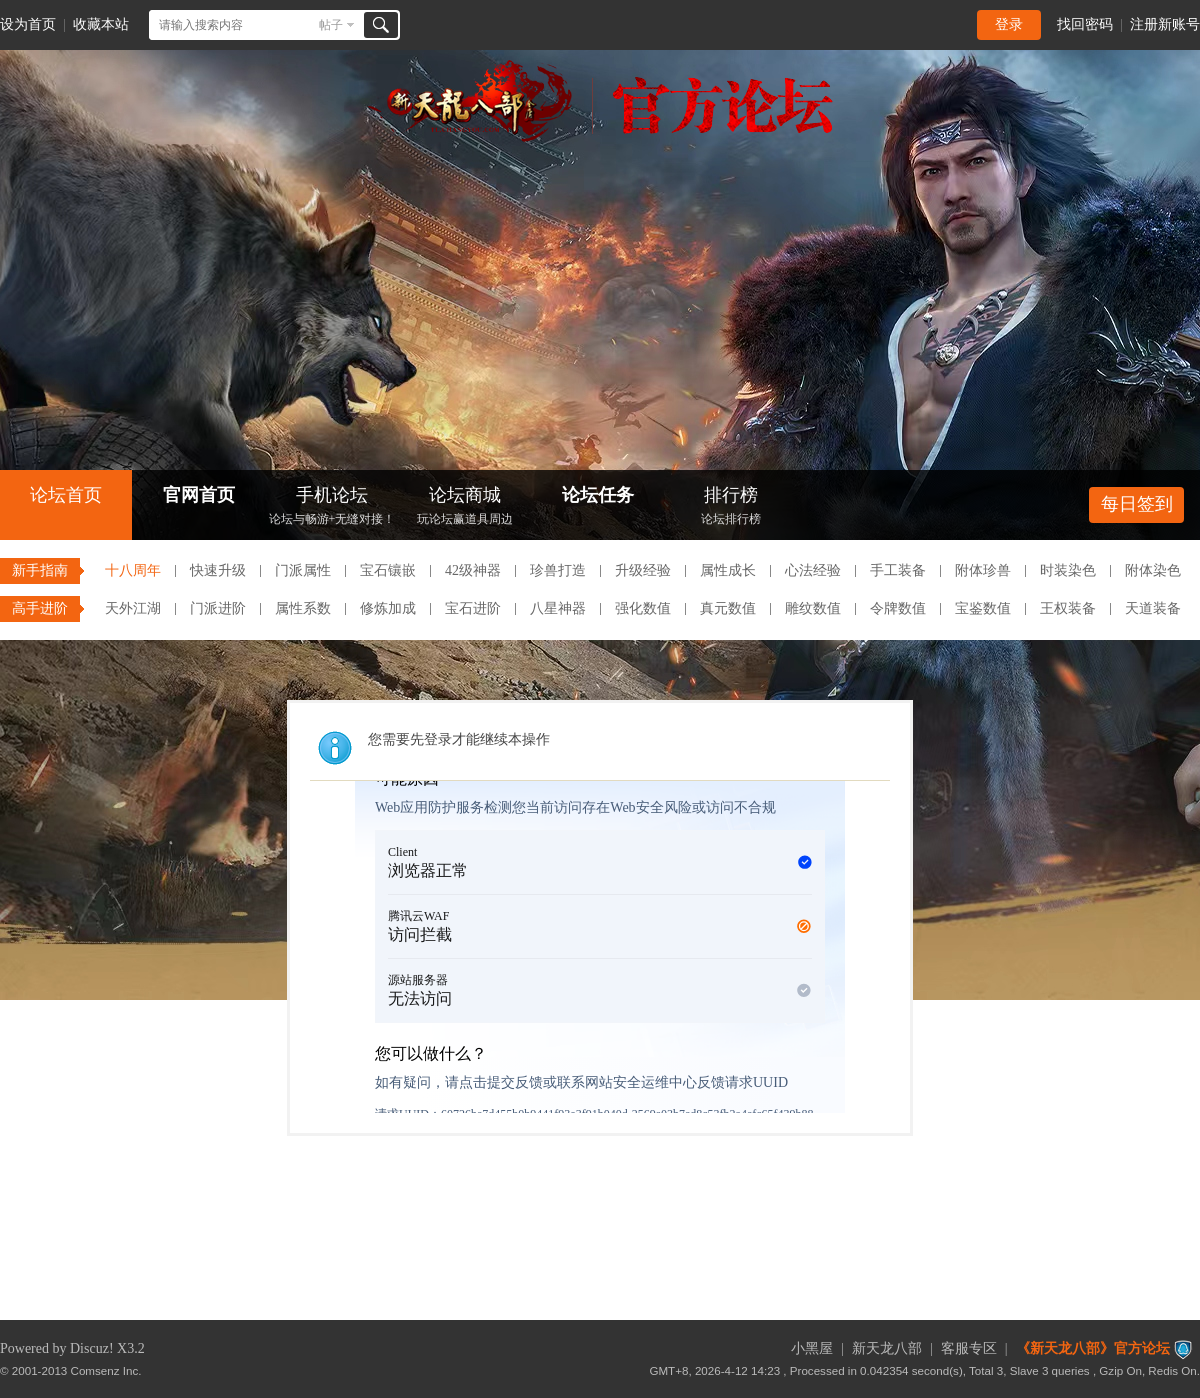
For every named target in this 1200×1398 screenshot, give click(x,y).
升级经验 (643, 570)
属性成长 (728, 570)
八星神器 (558, 608)
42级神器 (473, 570)
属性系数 (303, 608)
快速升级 (218, 570)
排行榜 (731, 507)
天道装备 (1153, 608)
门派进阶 (218, 608)
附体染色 (1153, 570)
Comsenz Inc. (106, 1370)
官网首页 (199, 495)
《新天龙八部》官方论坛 (1093, 1348)
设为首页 (28, 24)
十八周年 (133, 570)
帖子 (331, 25)
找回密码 (1085, 24)
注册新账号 (1165, 24)
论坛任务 (598, 495)
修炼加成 (388, 608)
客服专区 (969, 1348)
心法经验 (813, 570)
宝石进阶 (473, 608)
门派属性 (303, 570)
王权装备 (1068, 608)
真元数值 (728, 608)
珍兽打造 (558, 570)
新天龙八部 (887, 1348)
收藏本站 (101, 24)
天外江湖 (133, 608)
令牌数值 (898, 608)
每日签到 (1137, 504)
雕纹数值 (813, 608)
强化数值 (643, 608)
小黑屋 (812, 1348)
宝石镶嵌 (388, 570)
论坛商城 (465, 507)
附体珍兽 (983, 570)
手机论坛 (332, 507)
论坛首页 (66, 495)
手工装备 (898, 570)
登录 (1009, 24)
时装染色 (1068, 570)
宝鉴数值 (983, 608)
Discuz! (92, 1348)
